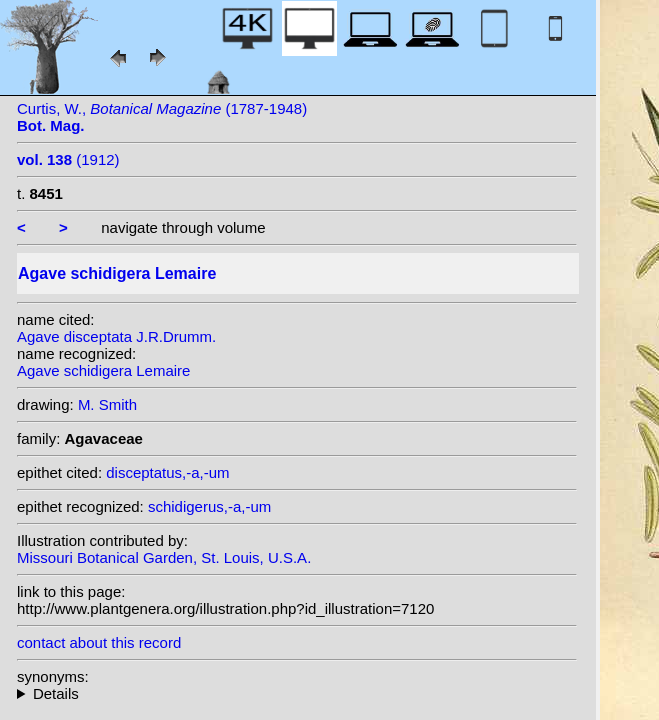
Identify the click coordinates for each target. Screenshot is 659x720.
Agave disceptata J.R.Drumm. (116, 336)
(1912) (68, 159)
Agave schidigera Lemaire (103, 370)
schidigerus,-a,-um (209, 506)
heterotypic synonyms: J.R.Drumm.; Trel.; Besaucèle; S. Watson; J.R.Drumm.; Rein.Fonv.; (297, 693)
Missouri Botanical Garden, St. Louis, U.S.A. (164, 557)
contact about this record (99, 642)
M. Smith (107, 404)
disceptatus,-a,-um (167, 472)
